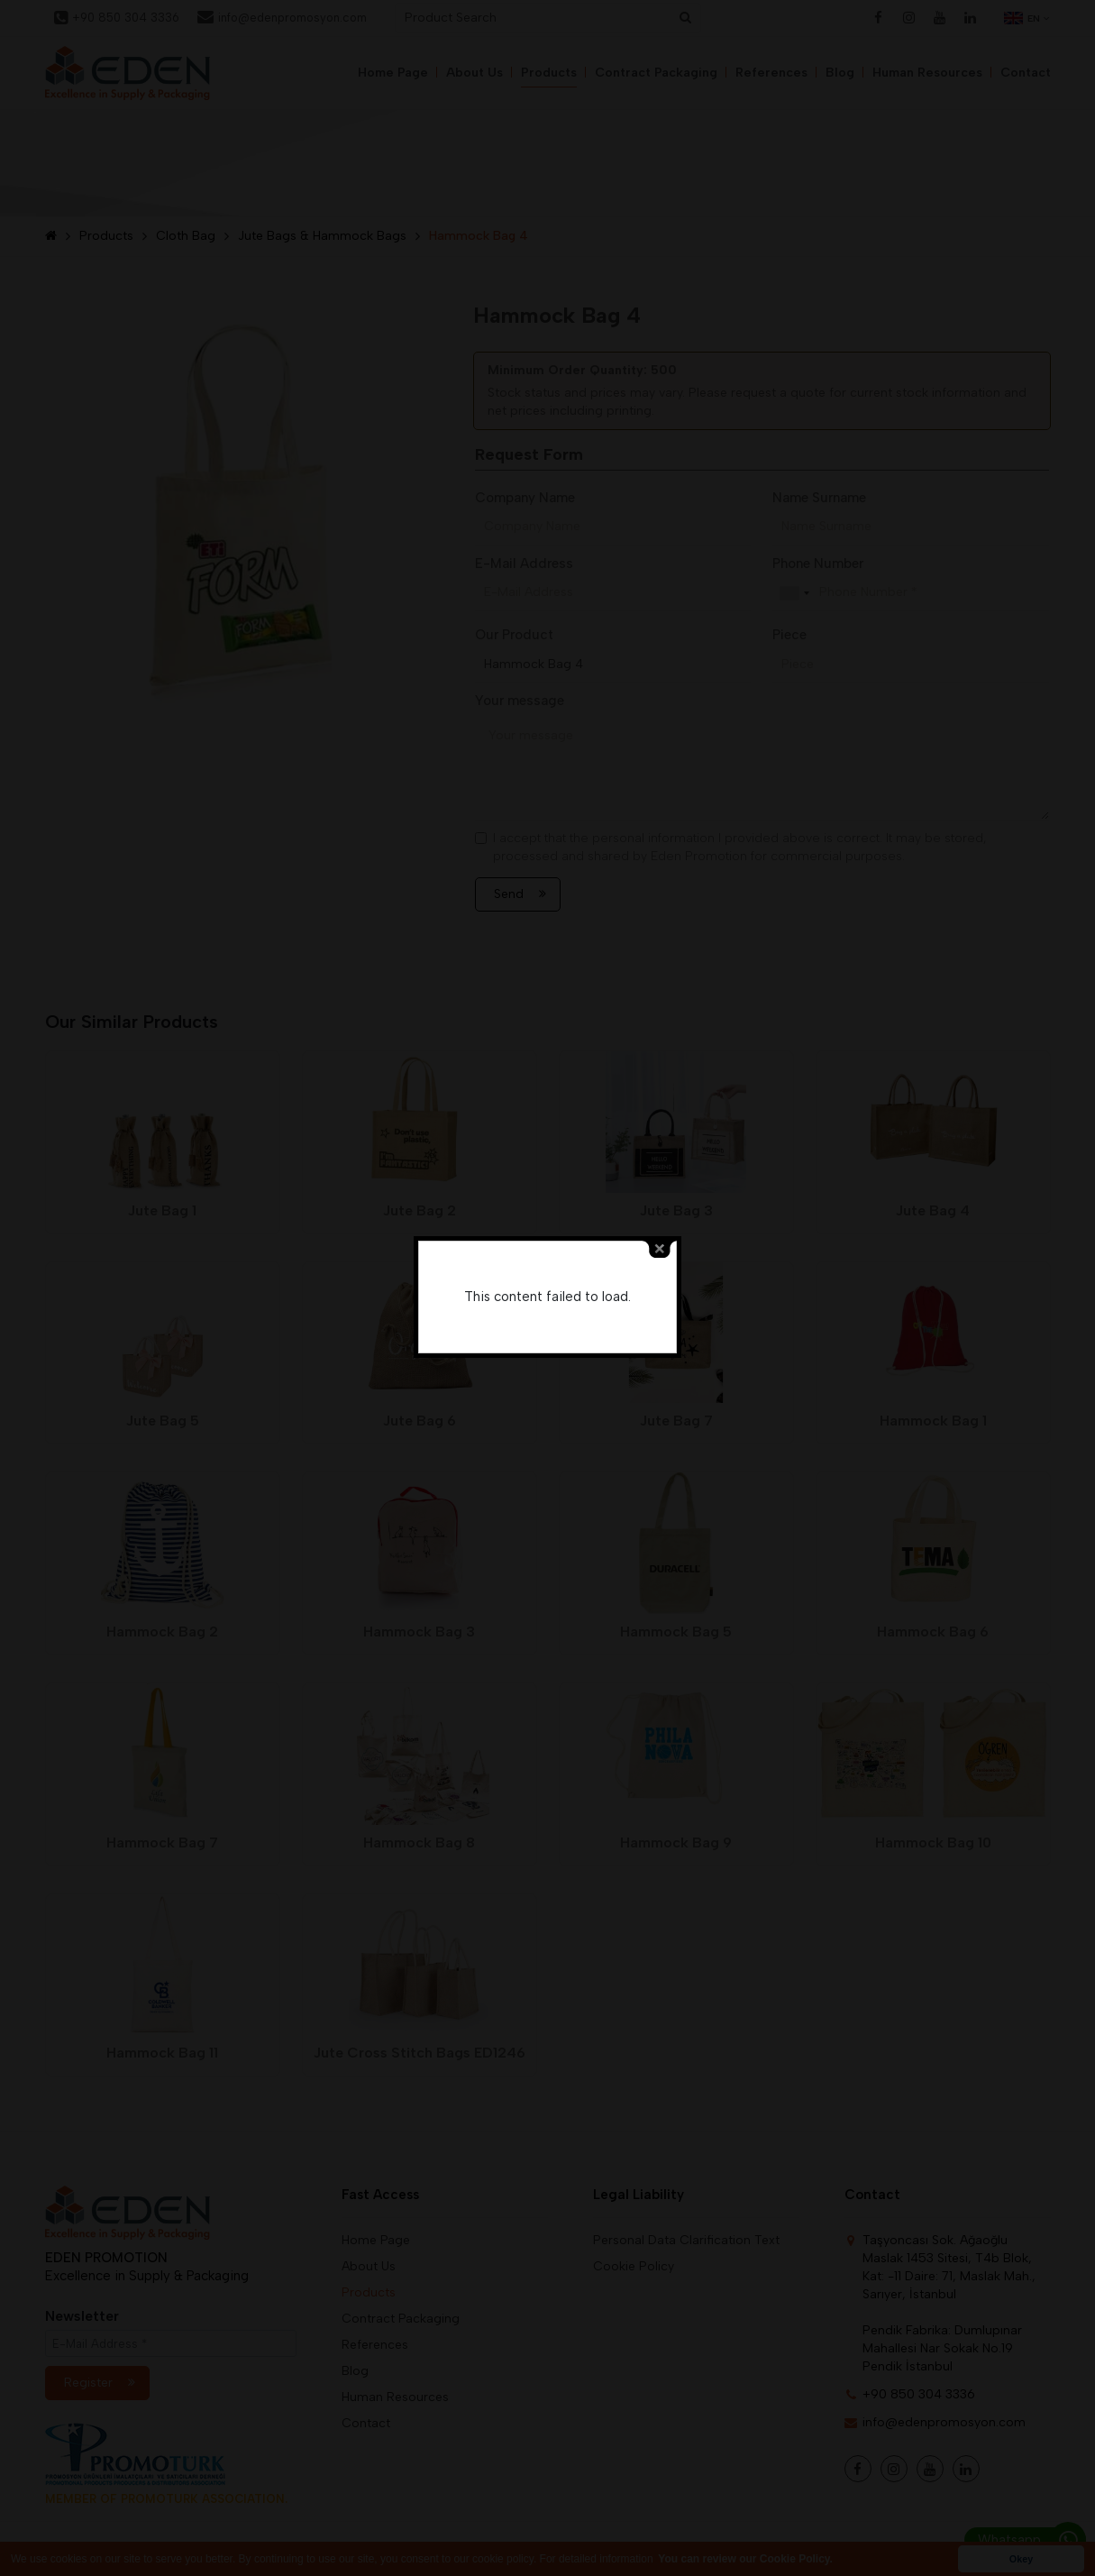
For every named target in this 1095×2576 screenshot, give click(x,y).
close (660, 1249)
